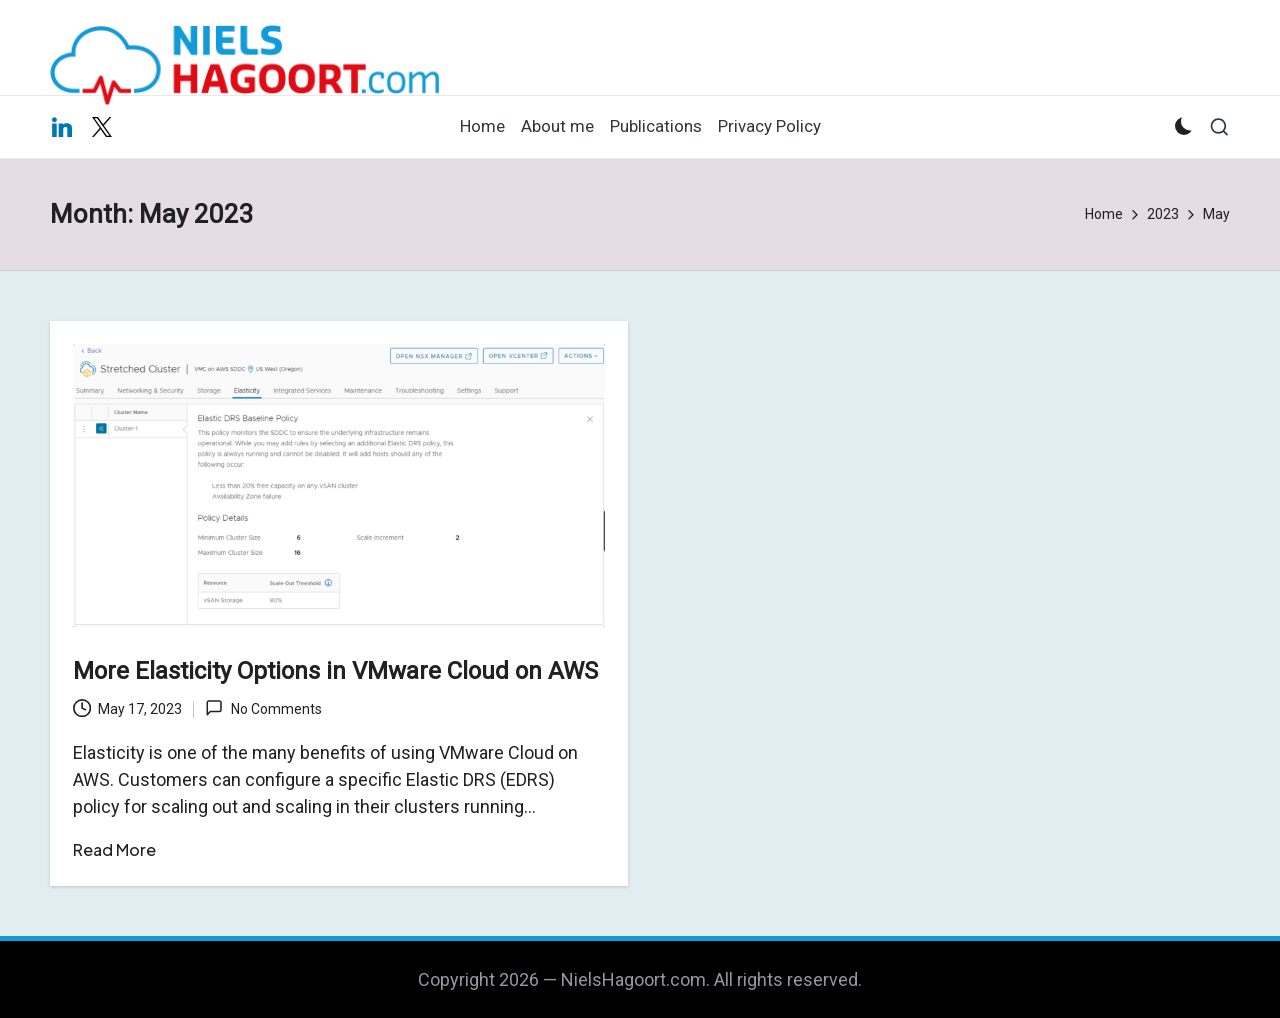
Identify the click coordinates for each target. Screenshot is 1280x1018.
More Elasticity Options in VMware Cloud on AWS (335, 671)
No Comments (263, 708)
